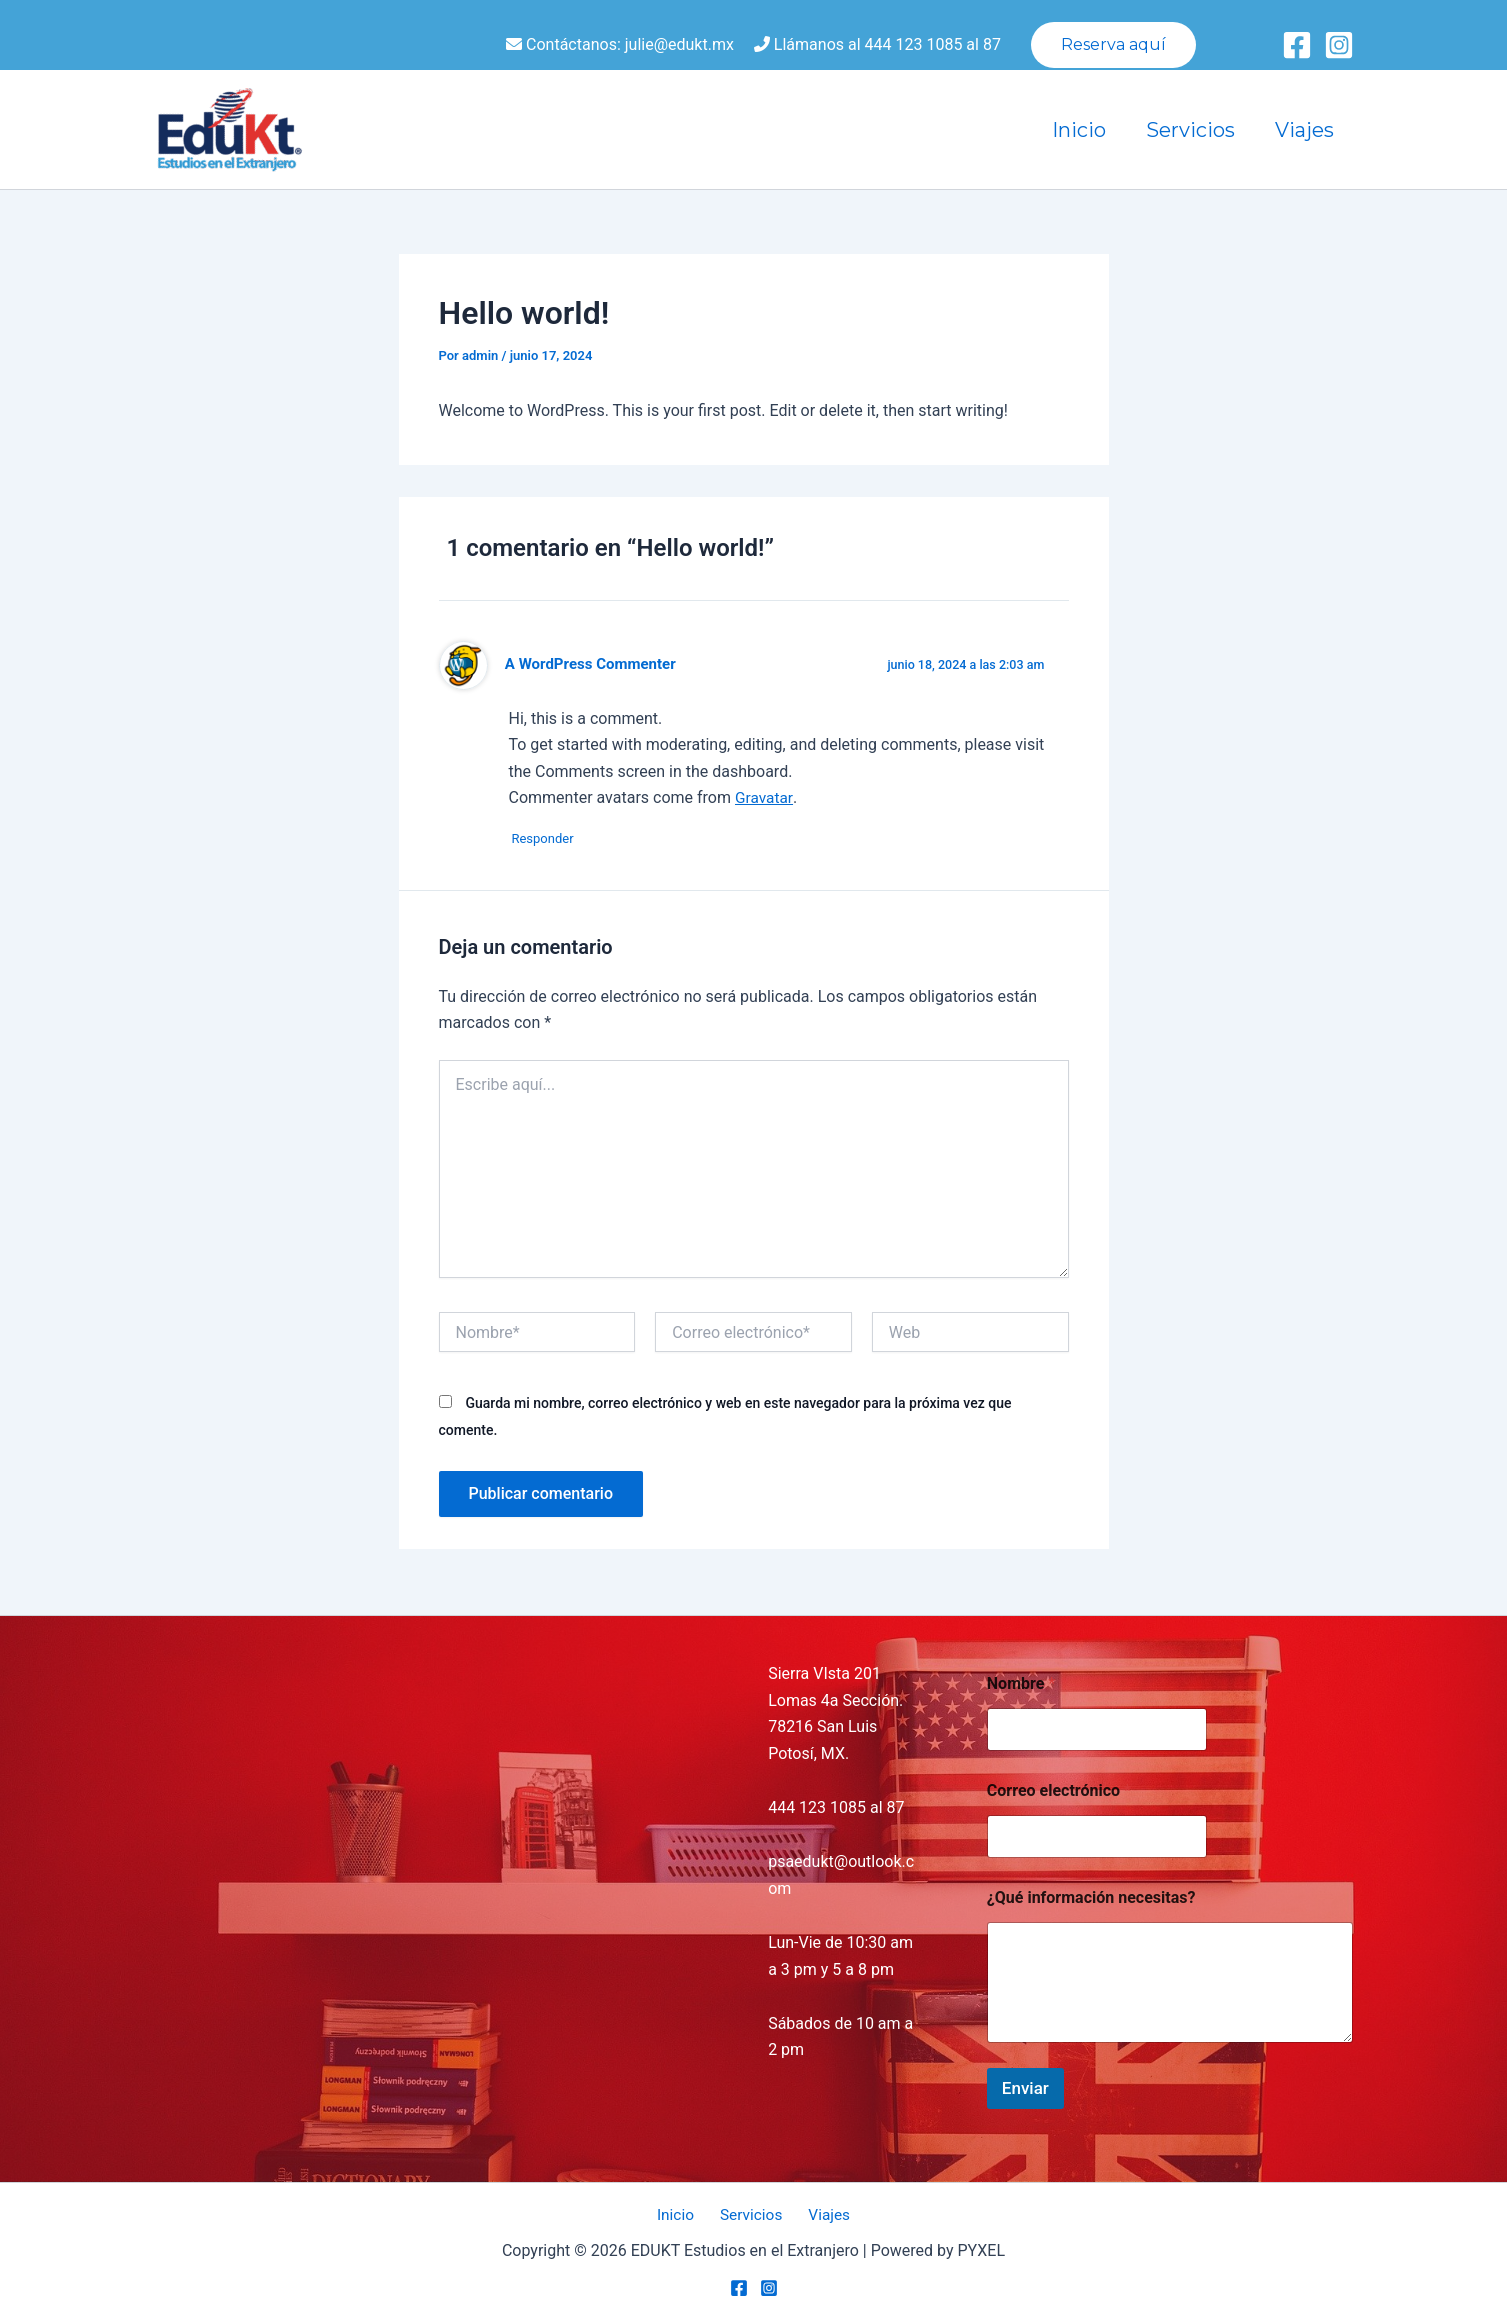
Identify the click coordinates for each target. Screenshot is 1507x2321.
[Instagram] (1339, 45)
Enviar (1025, 2087)
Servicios (1190, 130)
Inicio (1079, 130)
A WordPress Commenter (593, 664)
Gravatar (764, 797)
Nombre (1021, 1683)
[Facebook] (1297, 45)
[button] (1113, 45)
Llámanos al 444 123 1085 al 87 (877, 44)
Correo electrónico (1059, 1790)
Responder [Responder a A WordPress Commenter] (550, 839)
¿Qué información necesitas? (1091, 1897)
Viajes (1304, 130)
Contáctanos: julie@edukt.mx (620, 44)
